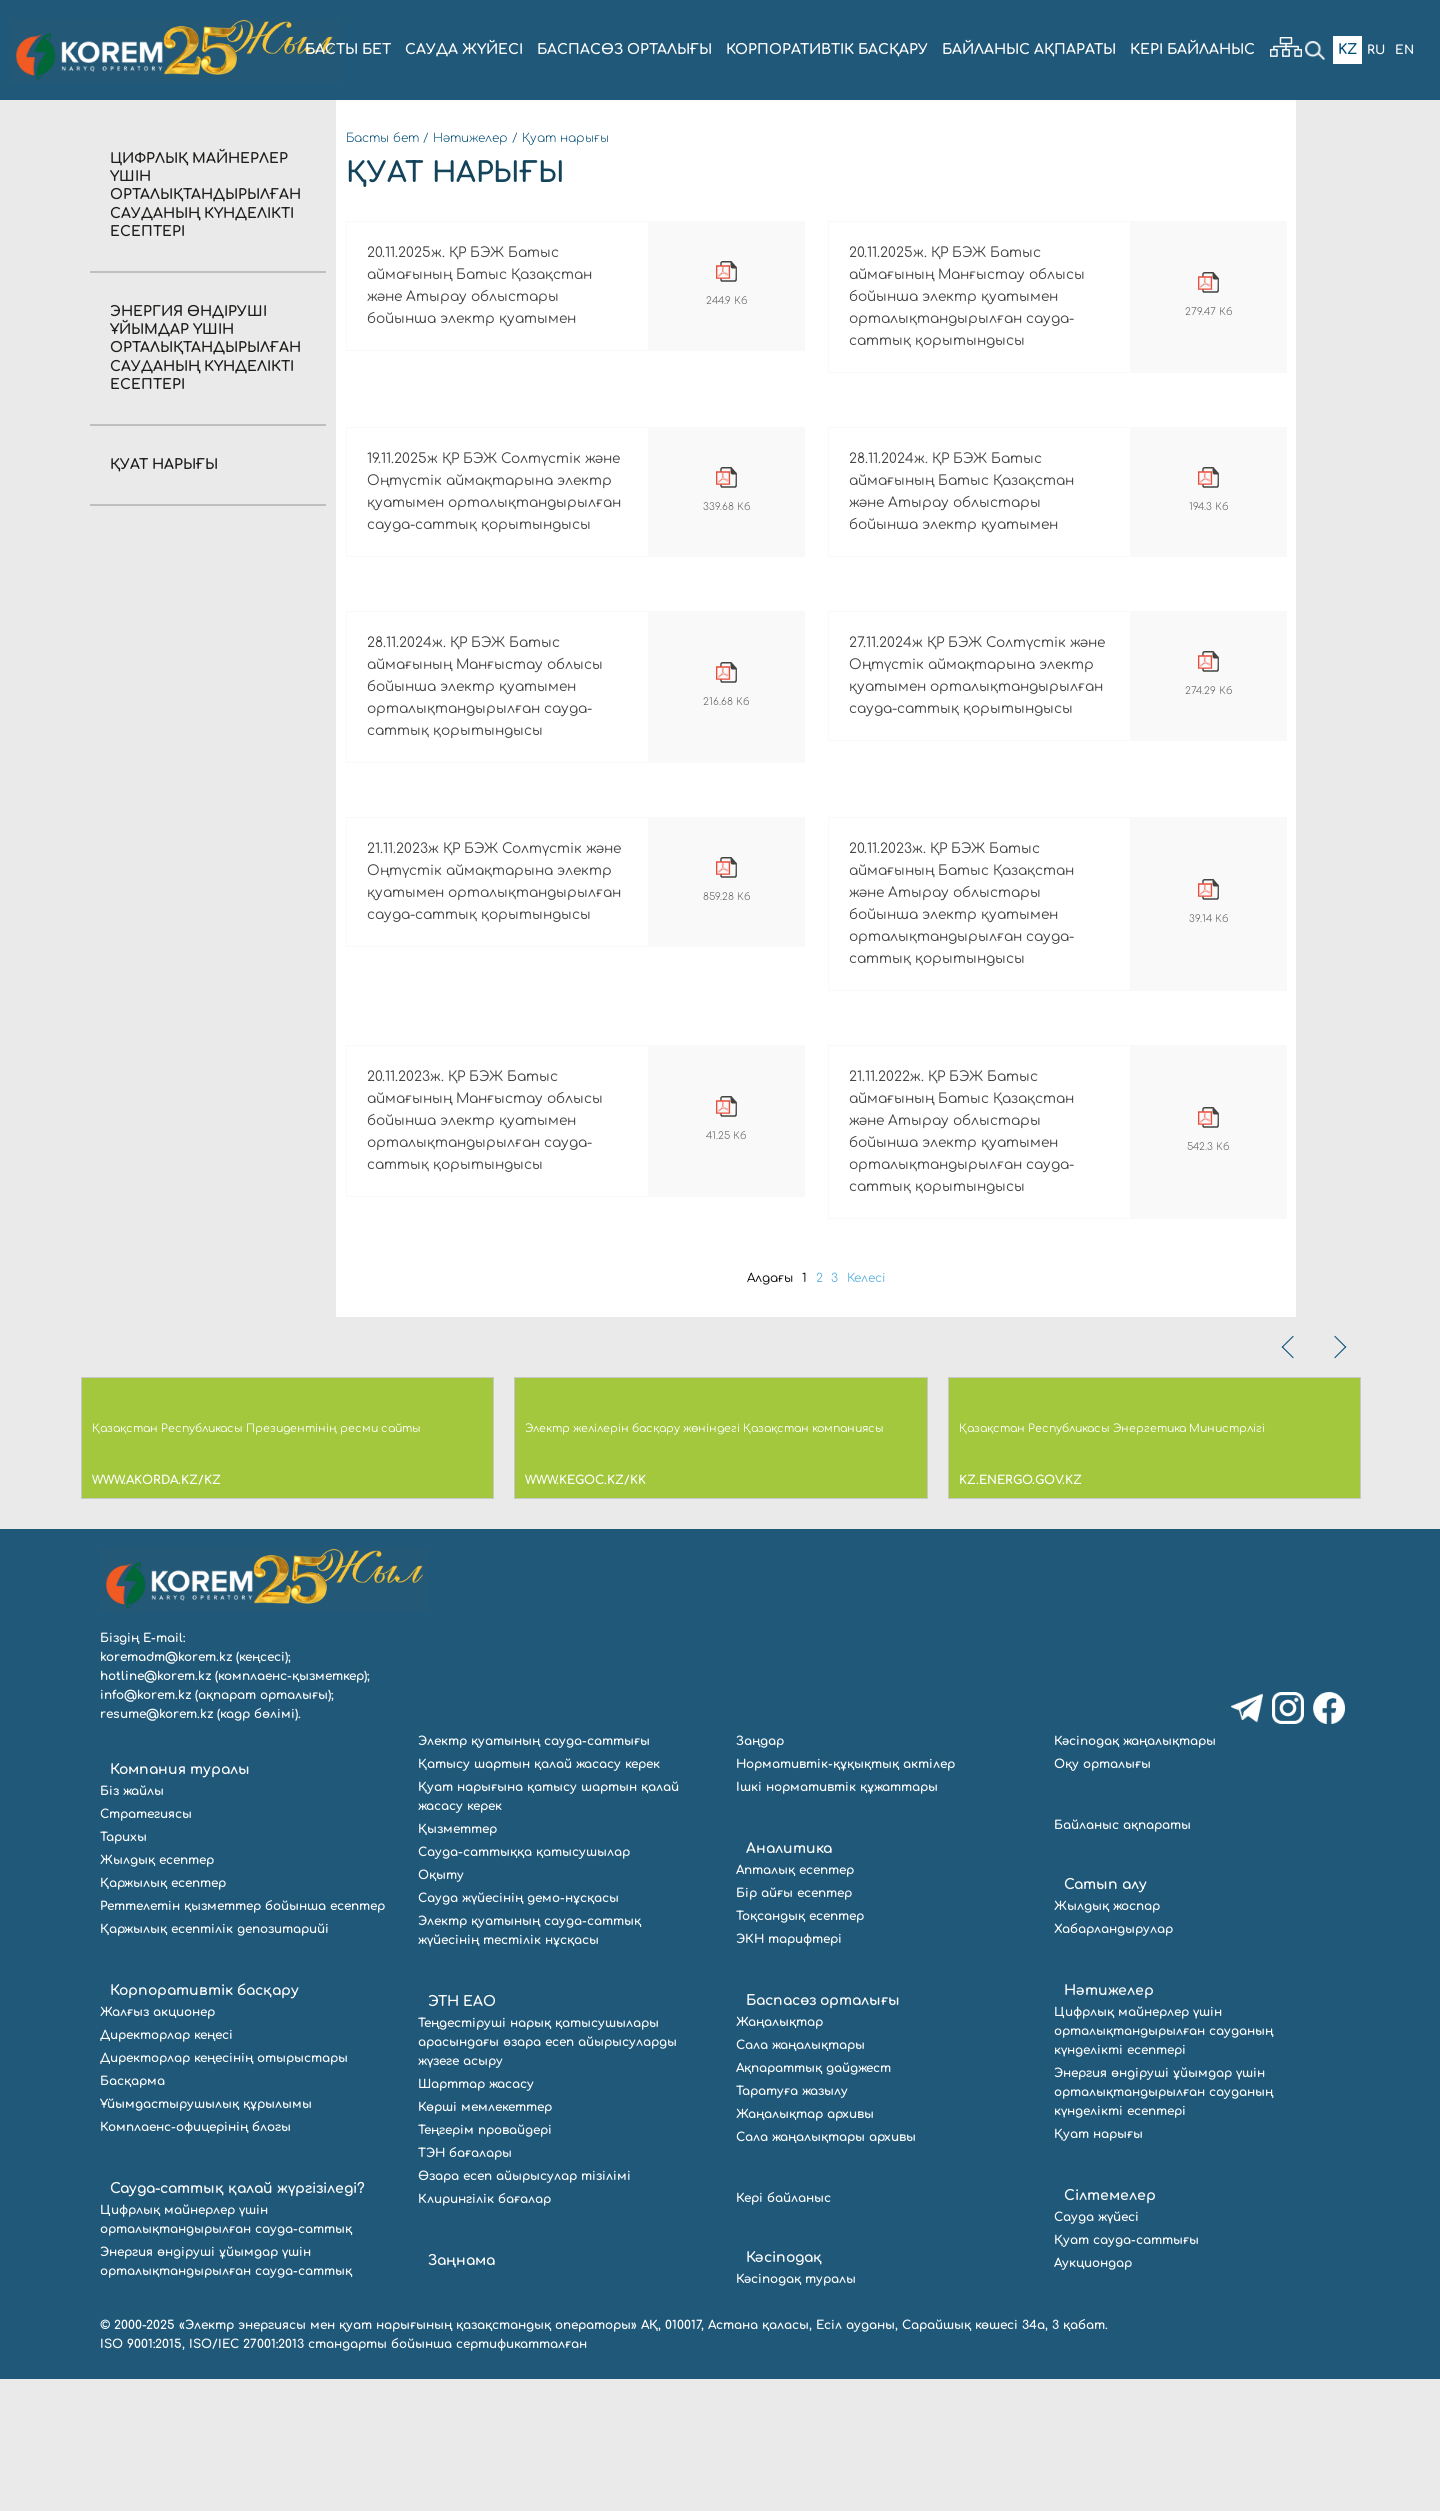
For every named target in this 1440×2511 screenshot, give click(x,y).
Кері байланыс (1192, 49)
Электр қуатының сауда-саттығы (534, 1873)
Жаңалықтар (779, 2154)
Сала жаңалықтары (800, 2177)
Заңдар (760, 1873)
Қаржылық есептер (163, 2015)
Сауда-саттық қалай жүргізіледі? (237, 2320)
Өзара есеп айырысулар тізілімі (524, 2308)
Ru (1371, 49)
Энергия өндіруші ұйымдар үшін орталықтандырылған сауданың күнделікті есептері (205, 348)
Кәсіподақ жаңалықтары (1135, 1873)
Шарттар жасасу (476, 2216)
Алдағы (764, 1410)
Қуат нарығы (164, 464)
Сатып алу (1105, 2016)
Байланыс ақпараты (1122, 1957)
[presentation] (1290, 1479)
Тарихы (123, 1969)
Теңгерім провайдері (485, 2262)
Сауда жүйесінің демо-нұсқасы (518, 2030)
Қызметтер (457, 1961)
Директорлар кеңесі (166, 2167)
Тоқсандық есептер (800, 2048)
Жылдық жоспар (1107, 2038)
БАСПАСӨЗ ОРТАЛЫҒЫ (624, 49)
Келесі (873, 1410)
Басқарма (132, 2213)
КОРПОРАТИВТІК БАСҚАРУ (827, 49)
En (1403, 49)
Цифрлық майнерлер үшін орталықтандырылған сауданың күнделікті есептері (205, 195)
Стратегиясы (146, 1946)
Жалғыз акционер (157, 2144)
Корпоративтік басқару (204, 2122)
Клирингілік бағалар (484, 2331)
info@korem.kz (145, 1827)
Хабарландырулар (1113, 2061)
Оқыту (441, 2007)
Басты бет (382, 138)
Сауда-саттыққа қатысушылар (524, 1984)
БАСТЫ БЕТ (348, 49)
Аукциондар (1093, 2395)
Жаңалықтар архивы (805, 2246)
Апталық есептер (795, 2002)
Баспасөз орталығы (823, 2132)
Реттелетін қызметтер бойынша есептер (242, 2038)
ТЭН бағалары (465, 2285)
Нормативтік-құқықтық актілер (845, 1896)
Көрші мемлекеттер (485, 2239)
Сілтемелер (1110, 2327)
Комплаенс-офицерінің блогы (195, 2259)
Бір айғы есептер (794, 2025)
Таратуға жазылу (792, 2223)
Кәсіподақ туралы (796, 2411)
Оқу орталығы (1102, 1896)
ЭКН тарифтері (789, 2071)
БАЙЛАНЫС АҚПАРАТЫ (1029, 49)
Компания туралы (180, 1901)
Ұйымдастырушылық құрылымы (206, 2236)
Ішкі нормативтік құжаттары (837, 1919)
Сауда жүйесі (464, 49)
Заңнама (461, 2392)
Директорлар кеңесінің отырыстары (224, 2190)
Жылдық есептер (157, 1992)
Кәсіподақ (784, 2389)
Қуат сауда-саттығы (1126, 2372)
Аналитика (789, 1980)
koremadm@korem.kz (166, 1789)
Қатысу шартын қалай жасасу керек (539, 1896)
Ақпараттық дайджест (813, 2200)
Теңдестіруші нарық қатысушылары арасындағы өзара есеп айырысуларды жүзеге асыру (547, 2174)
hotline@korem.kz (155, 1808)
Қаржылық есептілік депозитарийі (214, 2061)
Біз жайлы (132, 1923)
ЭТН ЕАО (462, 2133)
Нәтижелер (470, 138)
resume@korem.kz (156, 1846)
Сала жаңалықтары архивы (826, 2269)
